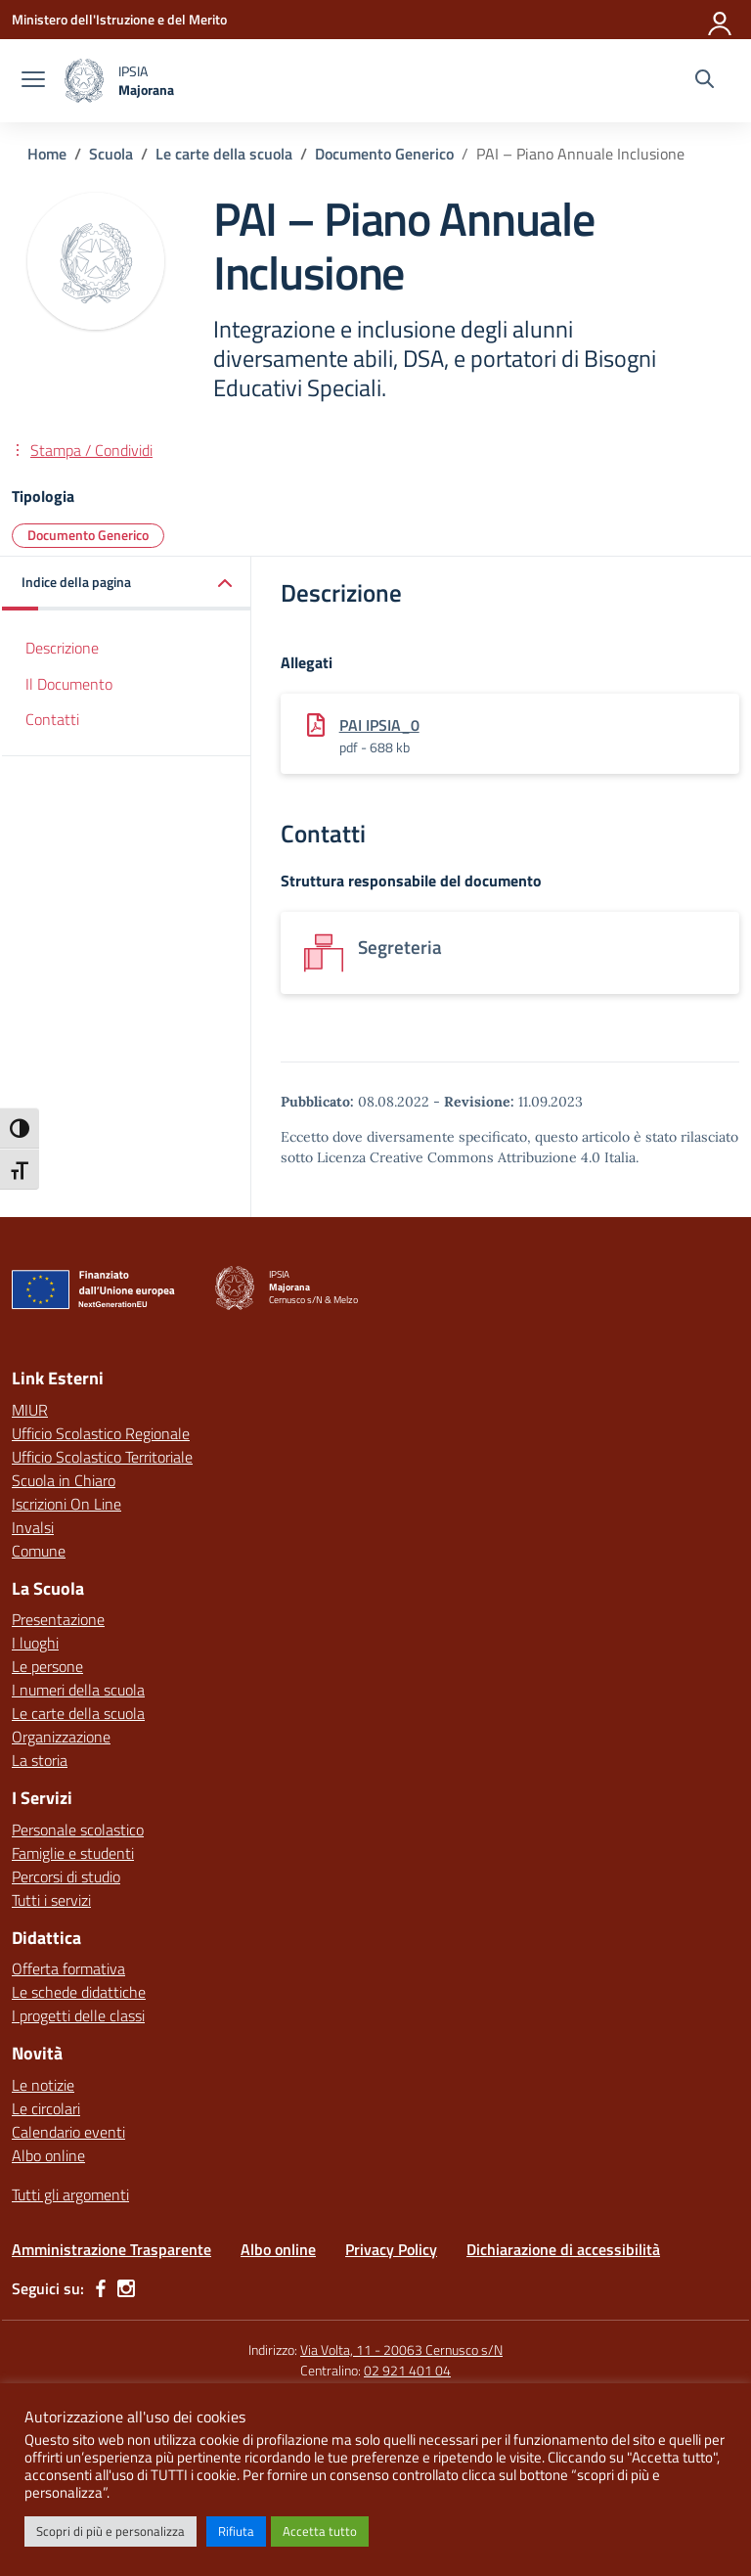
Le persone (47, 1666)
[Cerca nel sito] (704, 81)
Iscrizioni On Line (66, 1503)
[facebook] (101, 2288)
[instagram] (126, 2288)
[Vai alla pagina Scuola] (111, 153)
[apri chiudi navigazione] (33, 81)
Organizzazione (61, 1736)
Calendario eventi (68, 2132)
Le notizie (43, 2085)
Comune (39, 1550)
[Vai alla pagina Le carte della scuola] (223, 153)
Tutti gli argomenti (70, 2194)
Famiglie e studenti (73, 1853)
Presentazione (58, 1619)
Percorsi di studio (66, 1876)
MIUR (30, 1410)
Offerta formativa (68, 1968)
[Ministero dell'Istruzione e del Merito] (119, 19)
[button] (126, 583)
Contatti (52, 719)
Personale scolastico (78, 1829)
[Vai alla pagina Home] (46, 153)
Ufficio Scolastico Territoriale (102, 1457)
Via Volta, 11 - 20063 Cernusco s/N (401, 2349)
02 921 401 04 (407, 2370)
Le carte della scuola (78, 1713)
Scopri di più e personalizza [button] (110, 2531)
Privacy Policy (391, 2249)
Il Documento (68, 684)
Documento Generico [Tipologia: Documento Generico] (88, 534)
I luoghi (35, 1642)
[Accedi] (720, 19)
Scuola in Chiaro (63, 1480)
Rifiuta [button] (236, 2531)
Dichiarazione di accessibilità (563, 2249)
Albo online (48, 2155)
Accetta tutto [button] (320, 2531)
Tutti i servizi (51, 1900)
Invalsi (33, 1527)
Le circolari (46, 2108)
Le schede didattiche (79, 1992)
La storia (39, 1760)
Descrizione (62, 647)
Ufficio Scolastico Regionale (101, 1433)
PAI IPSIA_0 (379, 725)
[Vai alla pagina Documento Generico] (384, 153)
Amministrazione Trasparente (111, 2249)
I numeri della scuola (78, 1689)
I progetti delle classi (78, 2015)
